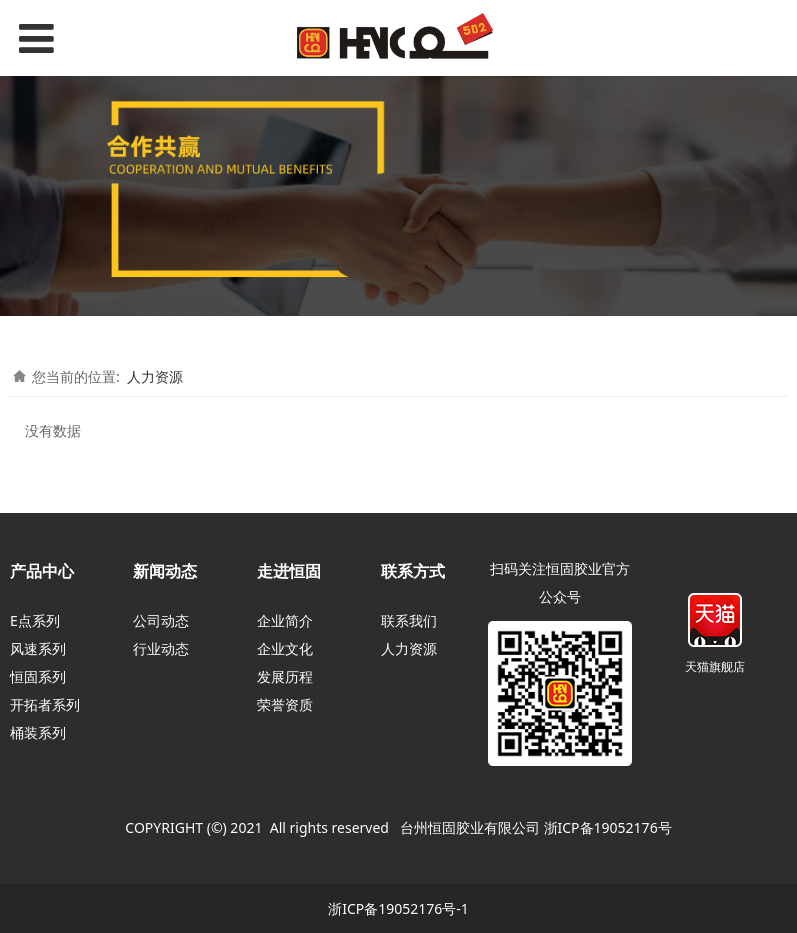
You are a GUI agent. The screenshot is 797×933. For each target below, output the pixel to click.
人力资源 (155, 376)
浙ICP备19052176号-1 (398, 908)
